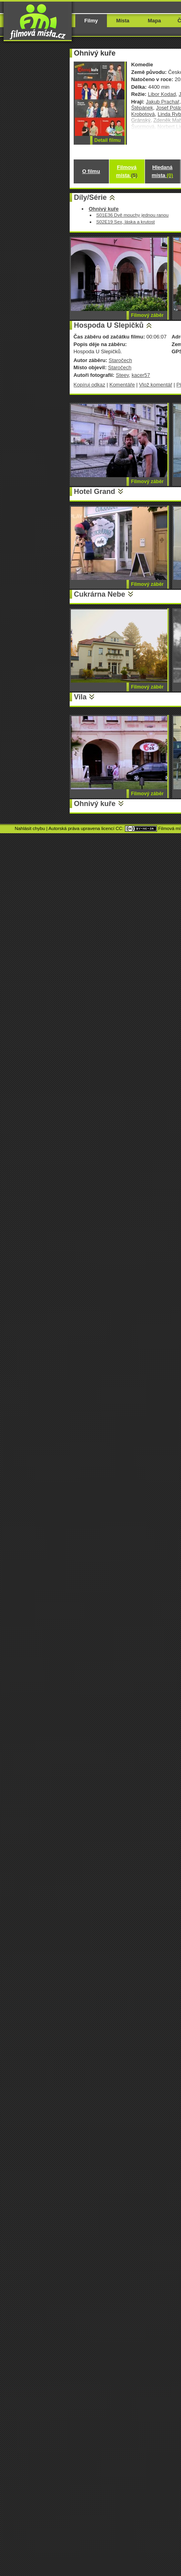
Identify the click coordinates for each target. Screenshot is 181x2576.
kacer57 (141, 375)
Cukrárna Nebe (99, 594)
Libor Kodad (162, 94)
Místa (122, 21)
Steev (122, 375)
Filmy (91, 21)
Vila (80, 697)
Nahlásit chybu (30, 828)
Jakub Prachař (162, 102)
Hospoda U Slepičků (109, 325)
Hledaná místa (162, 171)
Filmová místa (126, 171)
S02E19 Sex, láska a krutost (125, 221)
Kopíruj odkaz (89, 385)
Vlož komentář (155, 385)
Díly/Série (90, 197)
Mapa (154, 21)
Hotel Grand (94, 492)
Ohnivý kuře (95, 804)
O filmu (91, 171)
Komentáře (122, 385)
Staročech (120, 360)
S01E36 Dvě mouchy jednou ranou (132, 214)
